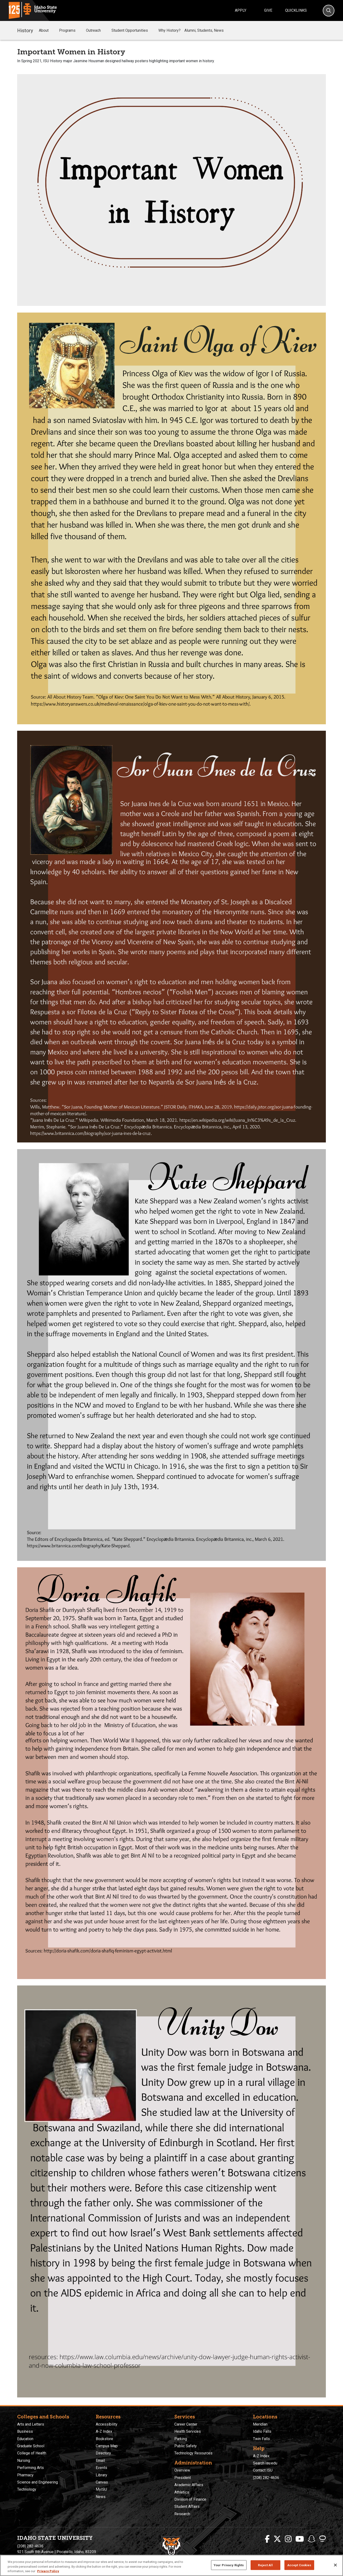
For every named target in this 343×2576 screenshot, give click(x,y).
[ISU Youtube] (299, 2539)
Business (25, 2431)
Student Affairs (187, 2506)
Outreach (96, 30)
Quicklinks (296, 10)
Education (25, 2439)
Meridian (260, 2424)
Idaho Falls (262, 2431)
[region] (171, 2565)
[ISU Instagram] (288, 2539)
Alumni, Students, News (207, 30)
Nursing (23, 2460)
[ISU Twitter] (277, 2539)
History (25, 30)
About (47, 30)
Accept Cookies (299, 2565)
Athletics (181, 2492)
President (182, 2477)
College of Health (31, 2453)
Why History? (169, 30)
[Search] (328, 10)
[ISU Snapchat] (311, 2539)
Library (101, 2475)
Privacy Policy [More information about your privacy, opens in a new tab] (48, 2571)
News (101, 2496)
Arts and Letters (30, 2424)
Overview (182, 2470)
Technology (26, 2489)
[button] (52, 30)
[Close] (335, 2565)
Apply (240, 10)
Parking (180, 2439)
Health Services (187, 2431)
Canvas (102, 2482)
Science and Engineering (37, 2482)
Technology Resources (193, 2453)
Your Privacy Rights (229, 2565)
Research (182, 2514)
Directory (103, 2453)
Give (268, 10)
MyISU (101, 2489)
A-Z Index (104, 2431)
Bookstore (104, 2439)
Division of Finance (190, 2499)
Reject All (265, 2565)
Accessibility (106, 2424)
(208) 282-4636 (266, 2477)
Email (100, 2460)
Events (101, 2467)
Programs (70, 30)
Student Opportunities (133, 30)
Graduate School (30, 2446)
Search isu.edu (265, 2463)
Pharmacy (25, 2475)
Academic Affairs (188, 2485)
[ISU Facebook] (267, 2539)
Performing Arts (30, 2467)
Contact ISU (262, 2470)
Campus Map (107, 2446)
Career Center (185, 2424)
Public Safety (185, 2446)
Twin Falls (261, 2439)
